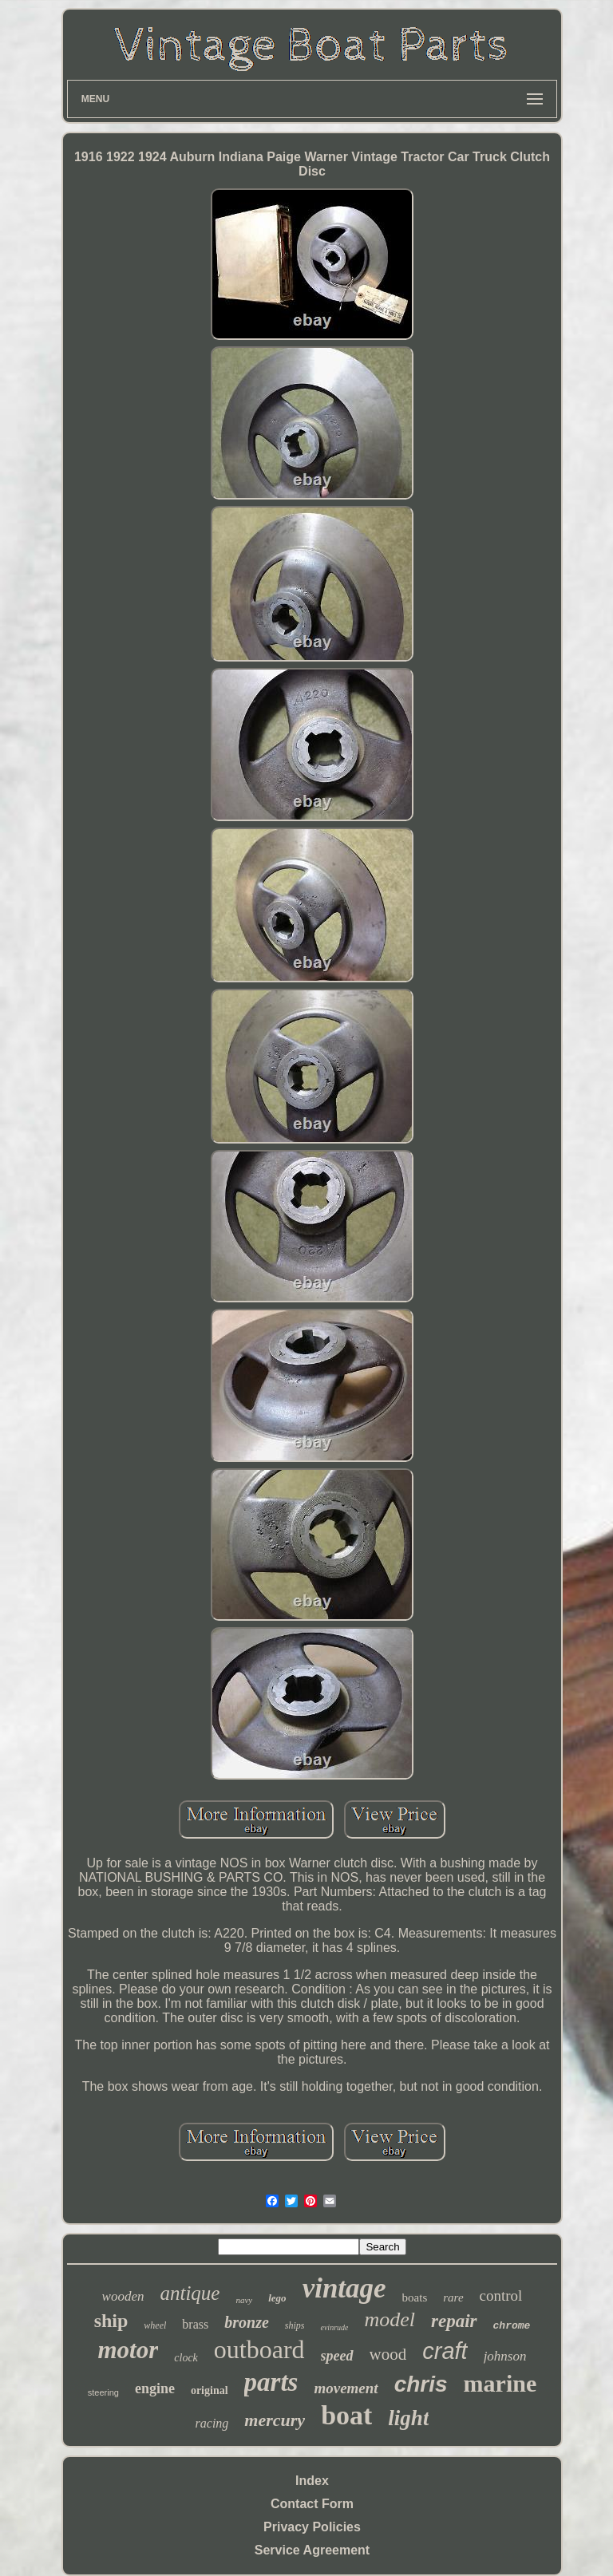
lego (277, 2298)
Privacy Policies (312, 2527)
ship (111, 2320)
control (501, 2295)
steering (103, 2392)
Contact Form (312, 2504)
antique (189, 2293)
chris (421, 2384)
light (408, 2418)
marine (500, 2383)
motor (128, 2350)
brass (195, 2324)
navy (243, 2300)
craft (444, 2351)
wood (388, 2354)
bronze (246, 2322)
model (389, 2319)
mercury (274, 2420)
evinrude (334, 2327)
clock (186, 2358)
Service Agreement (312, 2550)
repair (454, 2321)
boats (415, 2297)
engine (155, 2388)
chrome (512, 2326)
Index (312, 2480)
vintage (344, 2288)
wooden (123, 2296)
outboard (259, 2349)
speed (337, 2356)
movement (346, 2388)
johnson (505, 2356)
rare (453, 2297)
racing (212, 2423)
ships (295, 2325)
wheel (155, 2325)
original (209, 2390)
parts (271, 2382)
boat (346, 2415)
